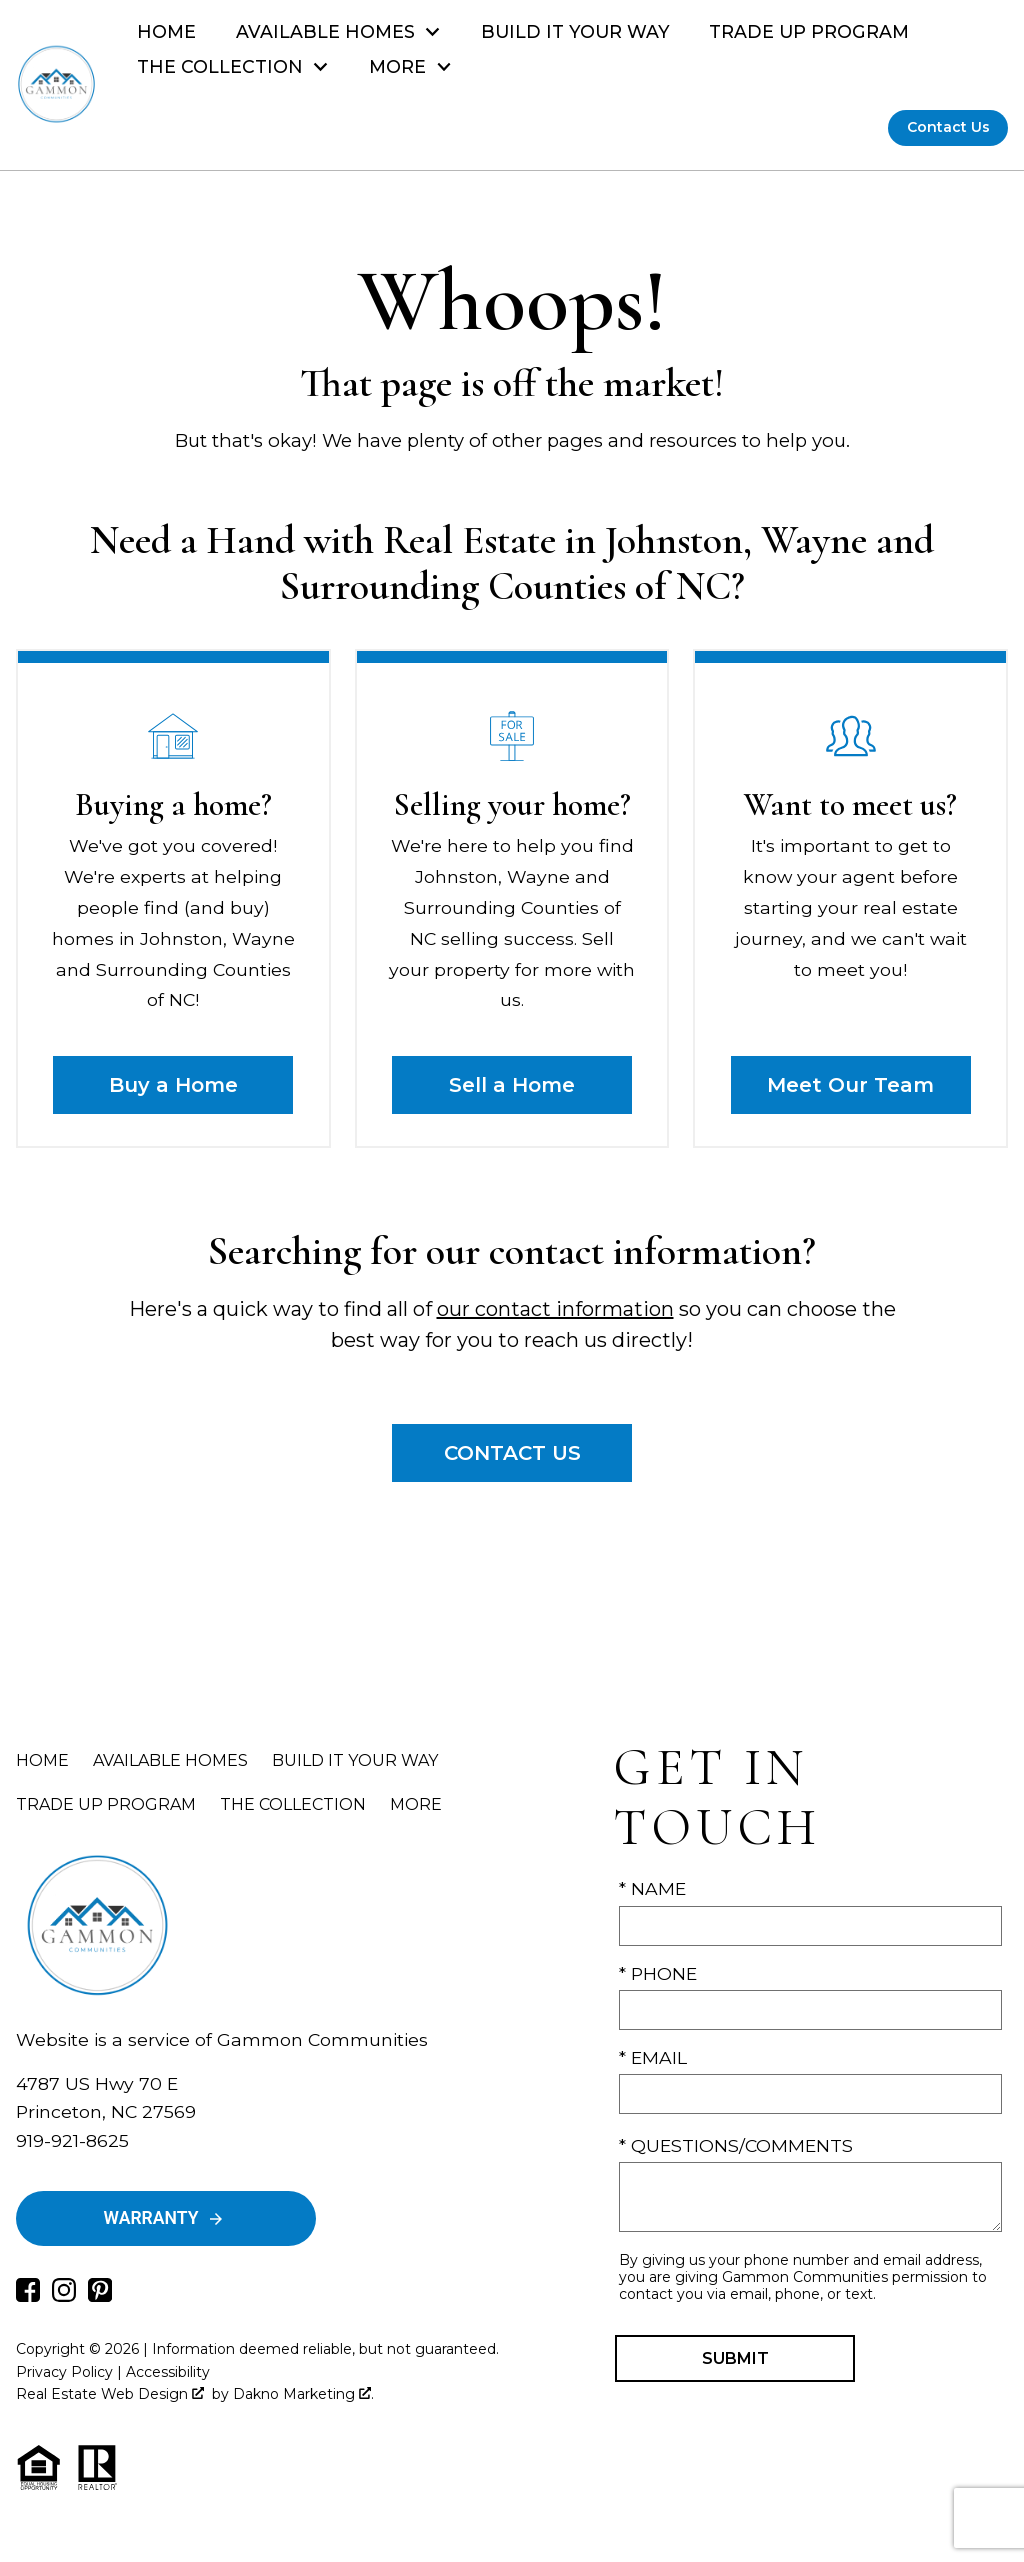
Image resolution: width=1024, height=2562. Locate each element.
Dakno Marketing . (303, 2394)
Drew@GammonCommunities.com (173, 2168)
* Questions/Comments (736, 2145)
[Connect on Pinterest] (100, 2295)
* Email (653, 2057)
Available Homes (170, 1760)
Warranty (164, 2218)
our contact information (555, 1309)
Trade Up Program (809, 32)
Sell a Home (512, 1085)
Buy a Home (173, 1085)
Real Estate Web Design (110, 2394)
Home (166, 32)
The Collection (293, 1804)
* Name (652, 1888)
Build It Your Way (575, 32)
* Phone (658, 1973)
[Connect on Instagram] (64, 2295)
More (416, 1804)
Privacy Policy (64, 2372)
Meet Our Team (850, 1085)
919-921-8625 (72, 2140)
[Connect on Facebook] (28, 2295)
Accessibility (168, 2372)
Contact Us (948, 127)
